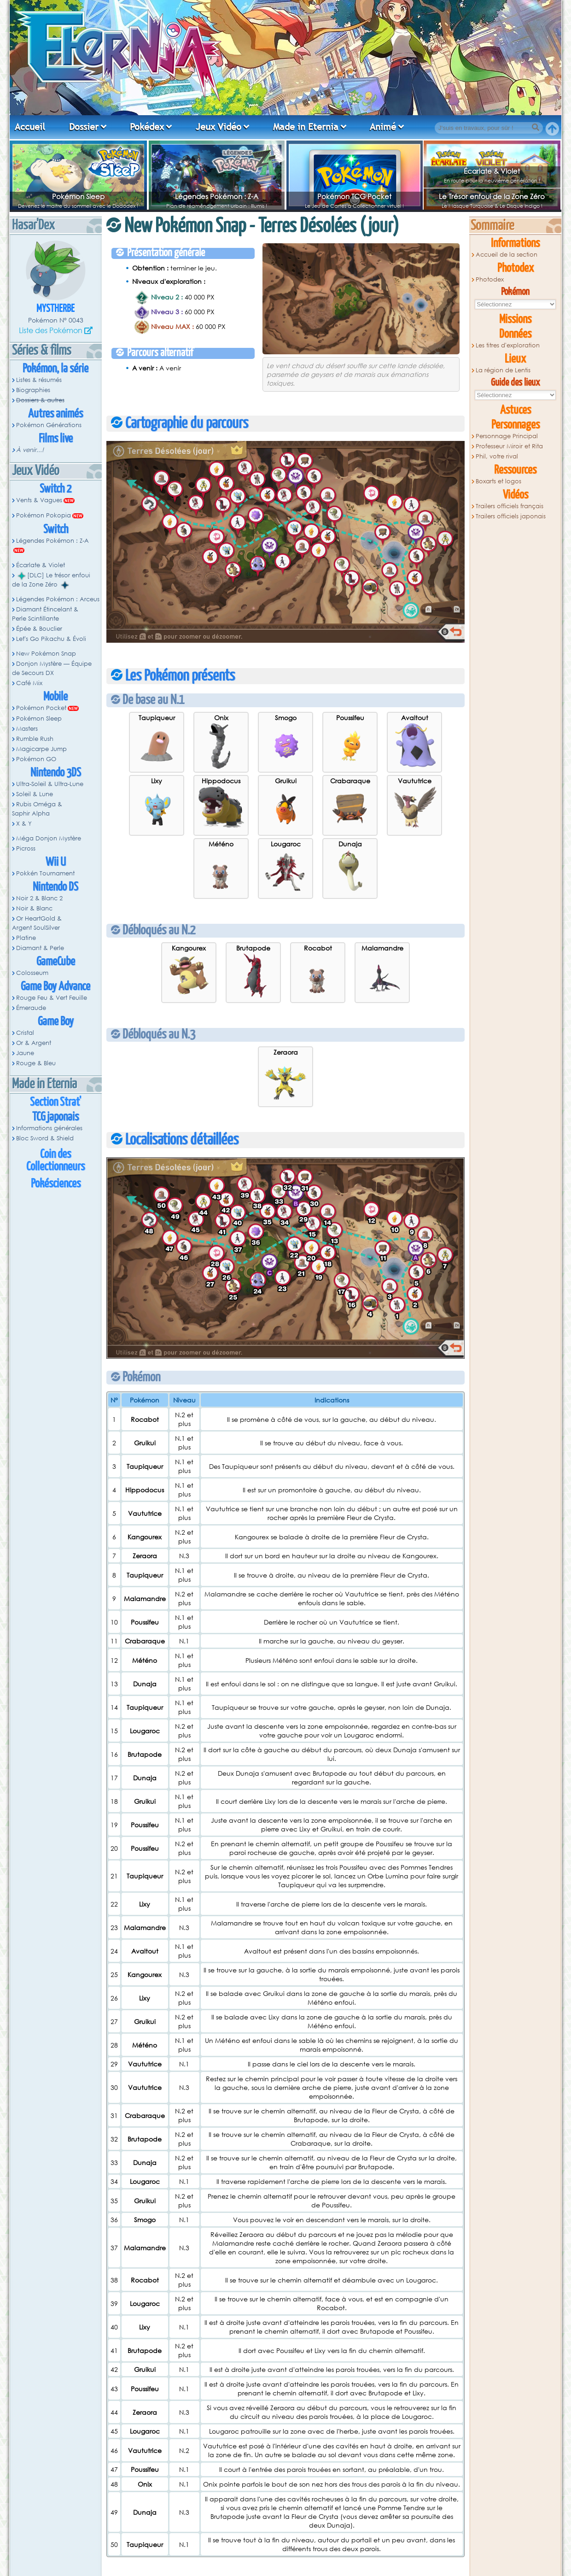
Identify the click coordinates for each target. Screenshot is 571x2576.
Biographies (33, 390)
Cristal (25, 1033)
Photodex (490, 279)
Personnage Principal (507, 436)
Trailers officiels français (509, 506)
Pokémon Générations (49, 425)
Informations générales (49, 1128)
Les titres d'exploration (508, 345)
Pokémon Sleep (78, 196)
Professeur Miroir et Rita (509, 446)
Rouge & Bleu (36, 1063)
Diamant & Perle (40, 948)
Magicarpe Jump (41, 749)
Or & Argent (33, 1043)
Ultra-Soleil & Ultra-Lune (49, 784)
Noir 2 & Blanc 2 (39, 898)
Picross (25, 848)
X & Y (24, 823)
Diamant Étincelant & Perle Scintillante (45, 613)
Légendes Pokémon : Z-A (216, 196)
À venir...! (30, 450)
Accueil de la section (506, 254)
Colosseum (32, 973)
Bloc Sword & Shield (45, 1138)
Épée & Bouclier (39, 629)
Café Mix (29, 683)
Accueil (30, 127)
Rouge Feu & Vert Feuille (51, 998)
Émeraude (31, 1008)
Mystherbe (55, 309)
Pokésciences (56, 1184)
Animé (383, 127)
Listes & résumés (39, 380)
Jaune (25, 1053)
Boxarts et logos (498, 481)
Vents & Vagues (39, 500)
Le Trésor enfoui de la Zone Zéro (492, 196)
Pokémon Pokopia (43, 515)
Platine (26, 938)
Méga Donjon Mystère (48, 838)
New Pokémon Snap (46, 653)
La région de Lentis (503, 370)
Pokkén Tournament (45, 873)
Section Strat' (55, 1102)
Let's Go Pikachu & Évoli (51, 639)
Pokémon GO (36, 759)
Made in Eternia (305, 127)
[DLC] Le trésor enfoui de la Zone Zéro (51, 580)
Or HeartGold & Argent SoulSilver (37, 923)
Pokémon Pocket (41, 708)
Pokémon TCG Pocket (354, 196)
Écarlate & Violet (492, 171)
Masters (27, 729)
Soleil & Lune (34, 794)
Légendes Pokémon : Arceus (57, 599)
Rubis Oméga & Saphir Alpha (37, 808)
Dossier (84, 127)
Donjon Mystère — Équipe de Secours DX (52, 668)
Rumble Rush (34, 739)
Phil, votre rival (497, 456)
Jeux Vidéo (218, 127)
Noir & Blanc (34, 908)
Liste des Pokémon (50, 330)
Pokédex (147, 127)
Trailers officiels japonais (511, 516)
